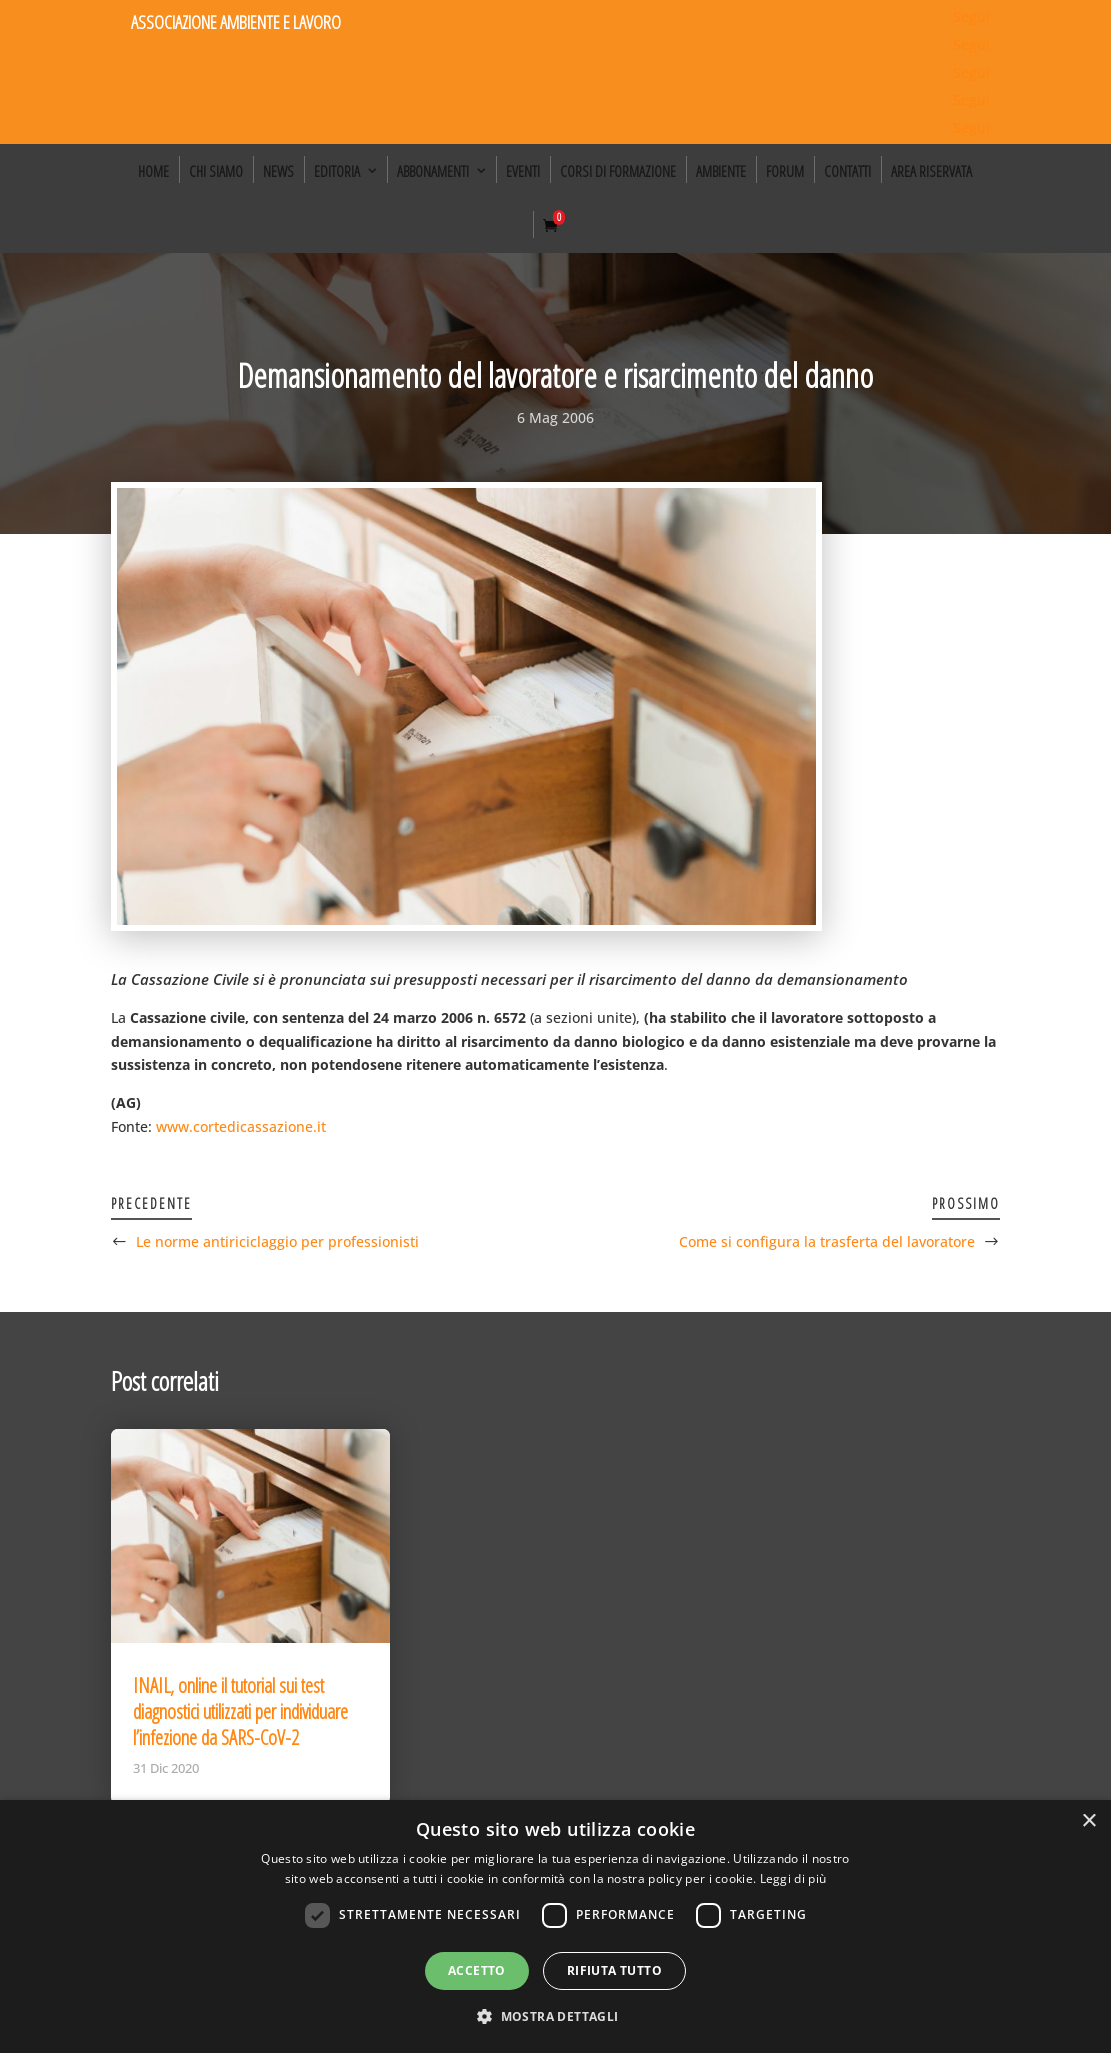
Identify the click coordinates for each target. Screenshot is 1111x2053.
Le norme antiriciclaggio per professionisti (277, 1241)
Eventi (523, 171)
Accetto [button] (477, 1970)
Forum (785, 171)
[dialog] (555, 1926)
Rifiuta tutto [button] (614, 1970)
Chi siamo (216, 171)
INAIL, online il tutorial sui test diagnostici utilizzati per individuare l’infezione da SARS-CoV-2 (240, 1711)
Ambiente (721, 171)
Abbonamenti (433, 171)
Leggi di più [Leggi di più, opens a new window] (793, 1878)
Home (153, 171)
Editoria (337, 171)
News (278, 171)
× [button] (1088, 1821)
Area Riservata (931, 171)
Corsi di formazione (618, 171)
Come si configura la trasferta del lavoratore (827, 1241)
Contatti (847, 171)
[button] (555, 2017)
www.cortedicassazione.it (241, 1126)
